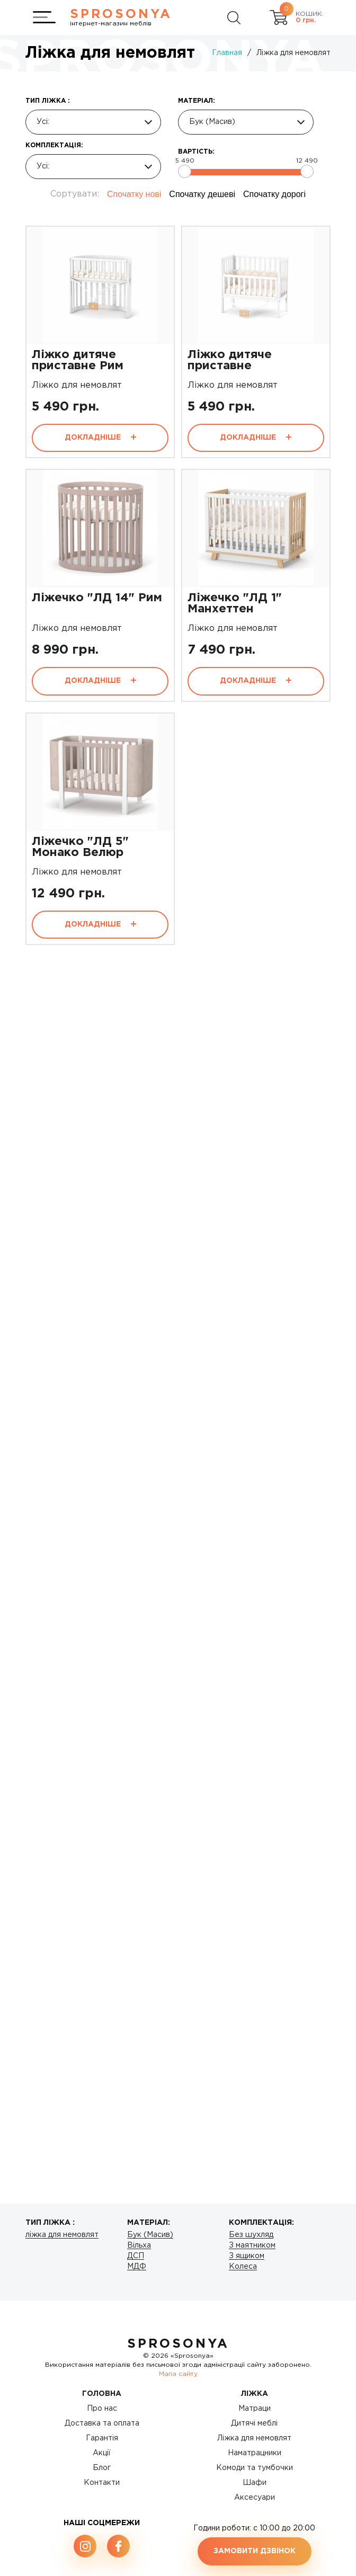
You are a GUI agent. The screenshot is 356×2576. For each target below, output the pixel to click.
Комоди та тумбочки (254, 2468)
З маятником (252, 2245)
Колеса (243, 2266)
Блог (102, 2468)
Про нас (102, 2408)
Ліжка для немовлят (254, 2438)
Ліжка (254, 2394)
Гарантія (102, 2438)
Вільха (139, 2245)
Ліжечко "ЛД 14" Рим (97, 598)
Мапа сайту (178, 2374)
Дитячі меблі (254, 2423)
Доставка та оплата (102, 2423)
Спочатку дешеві (202, 194)
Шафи (254, 2483)
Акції (102, 2453)
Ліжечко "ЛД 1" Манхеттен (235, 603)
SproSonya (178, 2344)
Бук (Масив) (150, 2235)
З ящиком (246, 2256)
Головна (101, 2394)
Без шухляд (251, 2235)
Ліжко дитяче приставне (230, 360)
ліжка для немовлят (62, 2235)
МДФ (136, 2266)
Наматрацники (254, 2453)
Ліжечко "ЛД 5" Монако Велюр (80, 847)
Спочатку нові (134, 194)
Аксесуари (254, 2497)
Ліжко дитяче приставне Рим (77, 360)
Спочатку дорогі (274, 194)
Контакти (102, 2483)
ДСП (135, 2256)
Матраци (254, 2408)
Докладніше (100, 437)
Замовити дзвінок (254, 2551)
